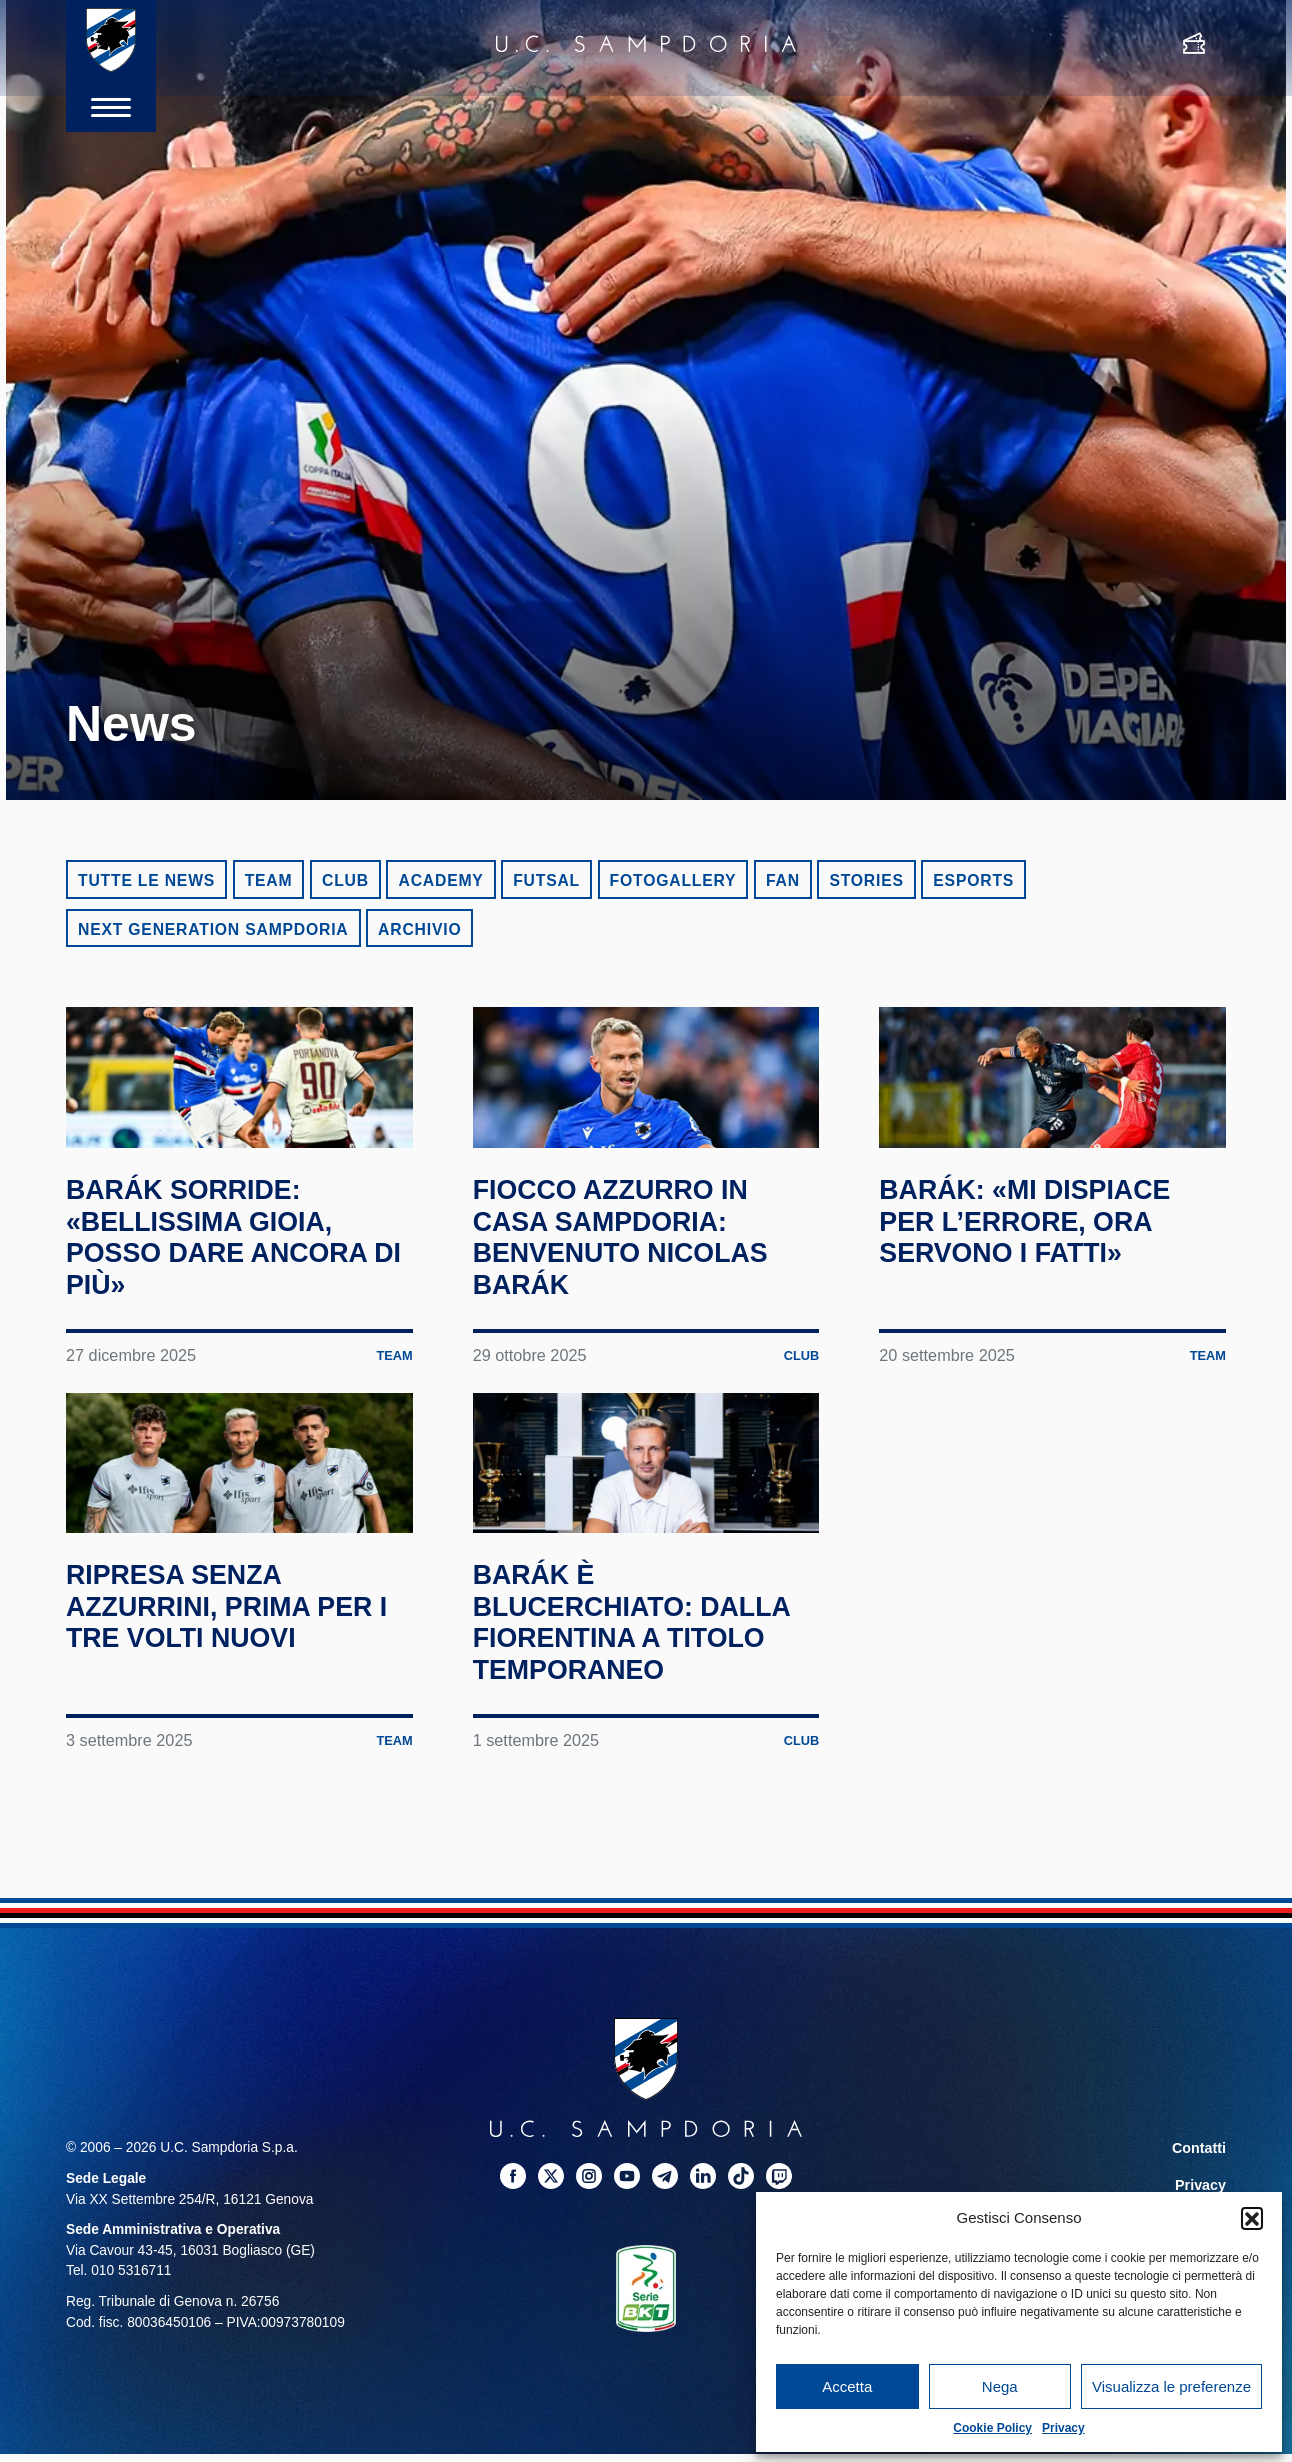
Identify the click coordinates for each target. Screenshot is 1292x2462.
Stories (866, 880)
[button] (1252, 2218)
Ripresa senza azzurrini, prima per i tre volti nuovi (238, 1750)
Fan (783, 880)
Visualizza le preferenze (1171, 2386)
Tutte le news (146, 880)
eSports (973, 880)
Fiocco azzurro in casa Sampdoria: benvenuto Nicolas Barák (638, 1308)
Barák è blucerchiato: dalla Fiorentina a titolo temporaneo (639, 1766)
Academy (440, 880)
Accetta (847, 2386)
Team (269, 880)
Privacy (1063, 2428)
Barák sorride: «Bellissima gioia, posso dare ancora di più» (235, 1308)
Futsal (546, 880)
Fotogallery (673, 880)
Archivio (419, 929)
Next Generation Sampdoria (213, 929)
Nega (1000, 2386)
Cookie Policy (992, 2428)
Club (345, 880)
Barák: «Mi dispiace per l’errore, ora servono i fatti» (1042, 1292)
